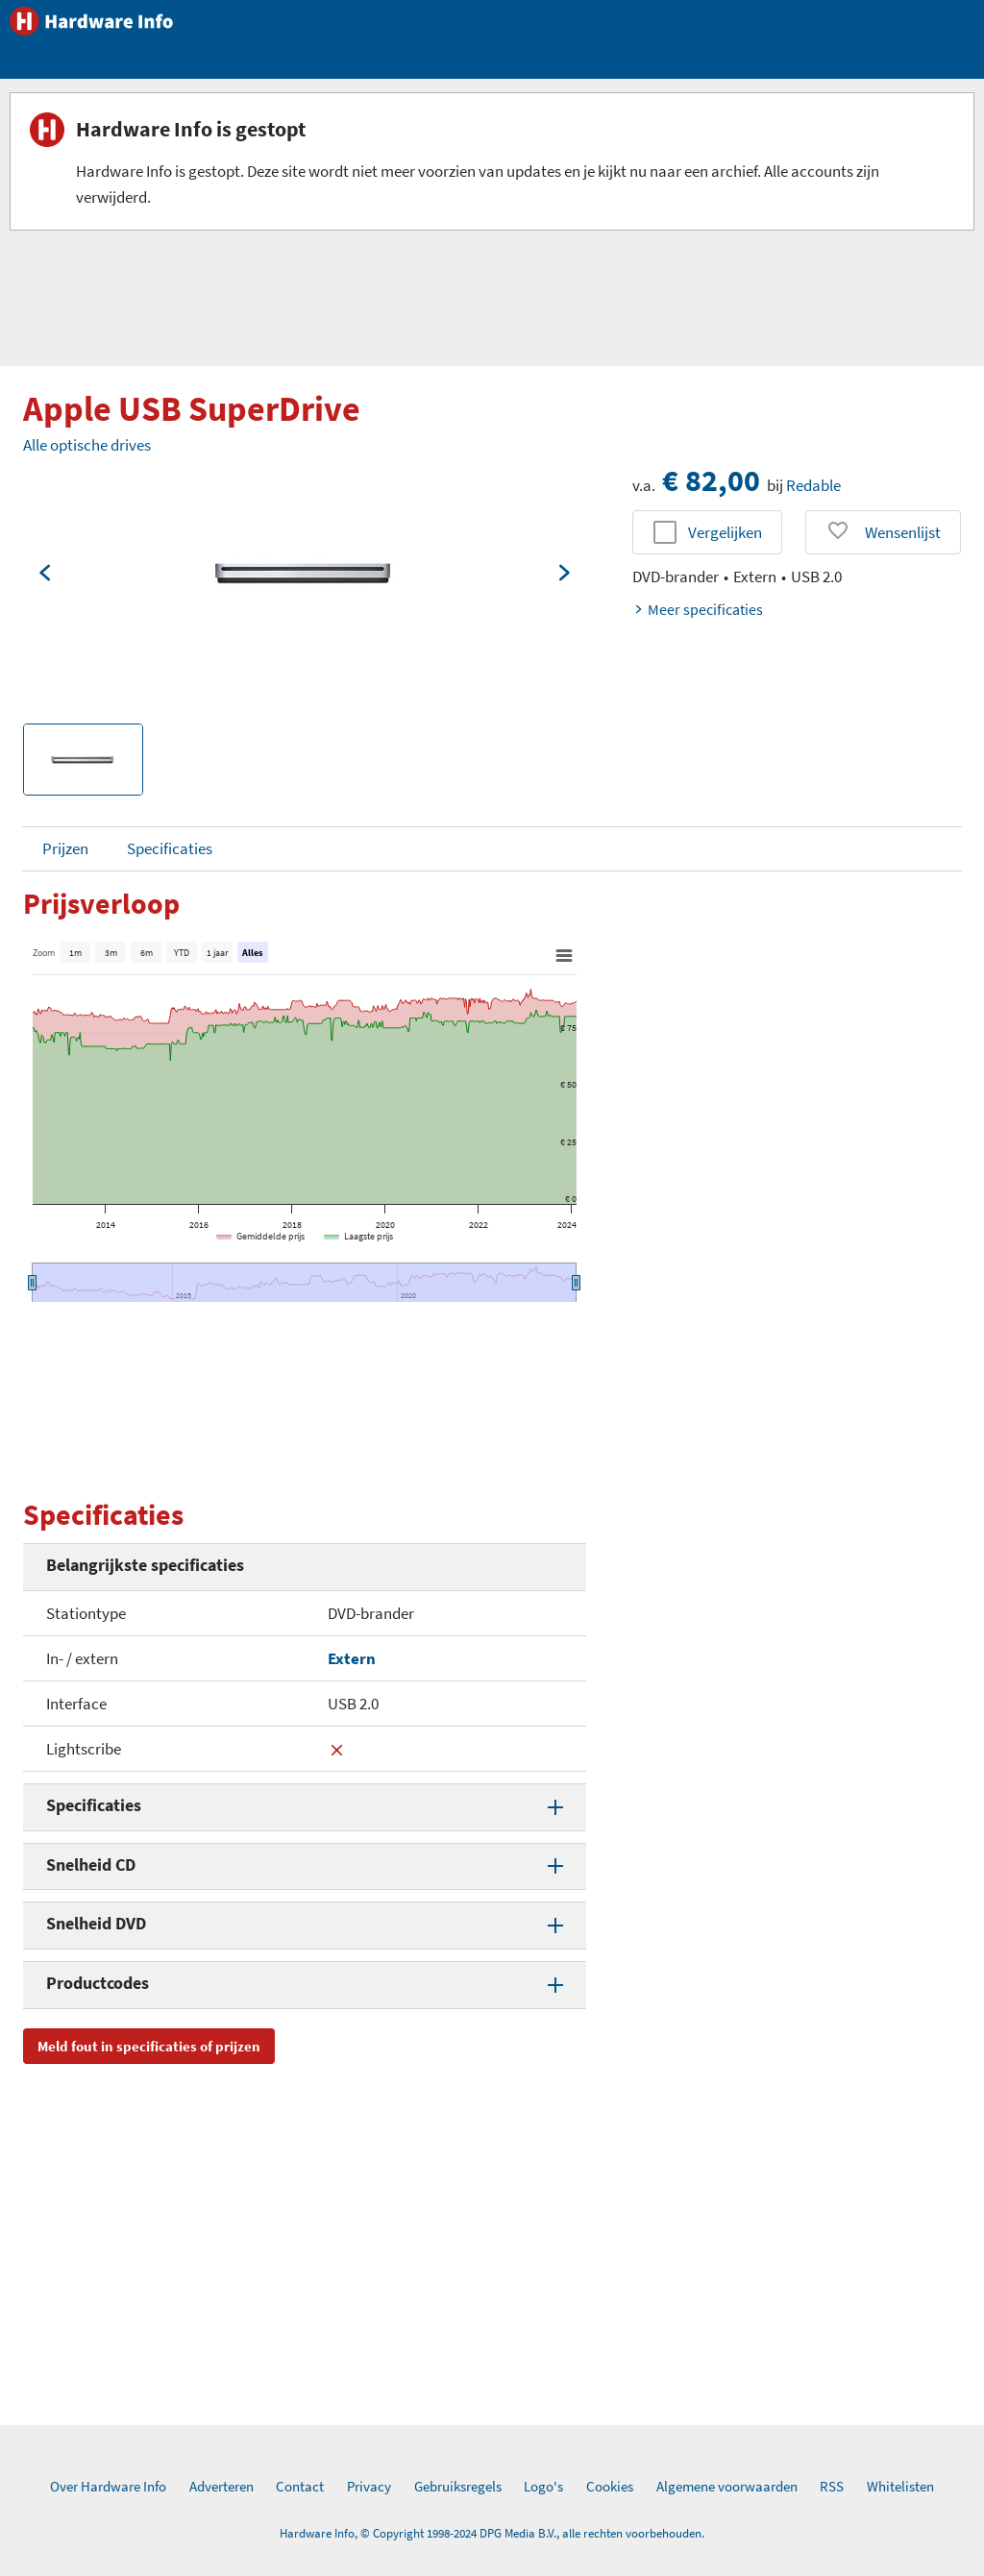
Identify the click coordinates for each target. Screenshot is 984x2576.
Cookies (609, 2486)
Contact (300, 2486)
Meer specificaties (697, 609)
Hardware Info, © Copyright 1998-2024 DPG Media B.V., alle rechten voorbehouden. (492, 2533)
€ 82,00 (711, 480)
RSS (832, 2486)
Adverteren (221, 2486)
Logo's (543, 2486)
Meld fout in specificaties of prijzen (148, 2046)
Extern (352, 1658)
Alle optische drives (87, 444)
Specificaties (169, 848)
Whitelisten (900, 2486)
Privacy (369, 2486)
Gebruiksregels (458, 2486)
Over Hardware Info (108, 2486)
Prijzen (65, 848)
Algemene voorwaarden (727, 2486)
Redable (813, 485)
